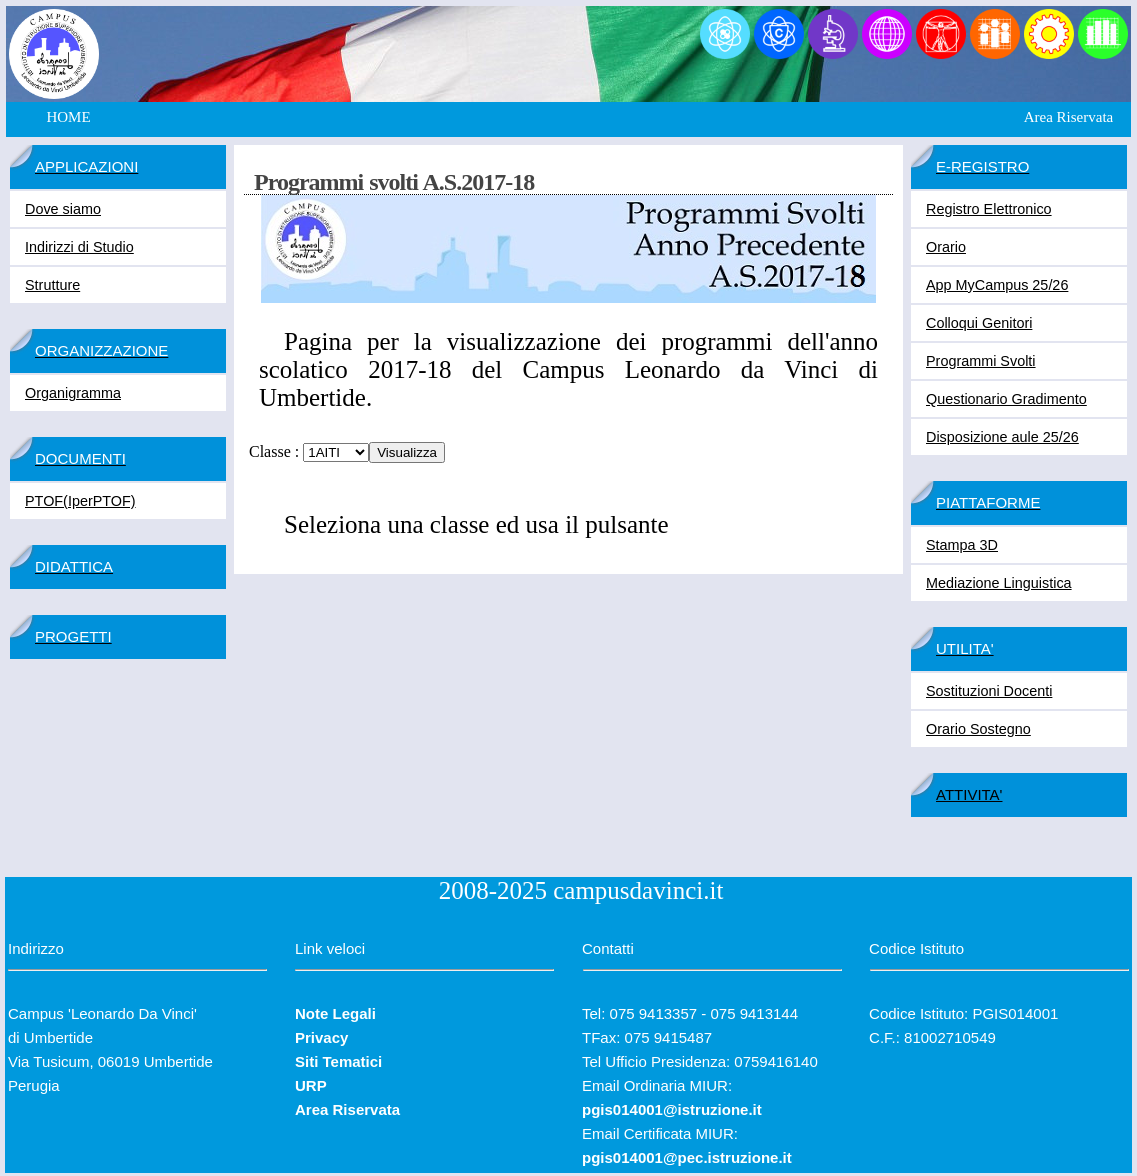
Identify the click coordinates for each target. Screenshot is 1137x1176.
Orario (946, 247)
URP (311, 1085)
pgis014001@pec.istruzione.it (687, 1157)
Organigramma (73, 393)
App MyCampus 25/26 (997, 285)
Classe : (274, 451)
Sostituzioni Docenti (989, 691)
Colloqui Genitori (979, 323)
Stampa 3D (962, 545)
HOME (68, 117)
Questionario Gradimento (1006, 399)
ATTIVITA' (969, 794)
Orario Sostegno (978, 729)
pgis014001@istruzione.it (672, 1109)
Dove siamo (63, 209)
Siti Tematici (338, 1061)
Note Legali (335, 1013)
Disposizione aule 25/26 (1002, 437)
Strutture (52, 285)
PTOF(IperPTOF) (80, 501)
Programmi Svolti (981, 361)
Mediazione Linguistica (999, 583)
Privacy (321, 1037)
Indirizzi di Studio (79, 247)
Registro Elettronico (989, 209)
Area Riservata (1069, 117)
